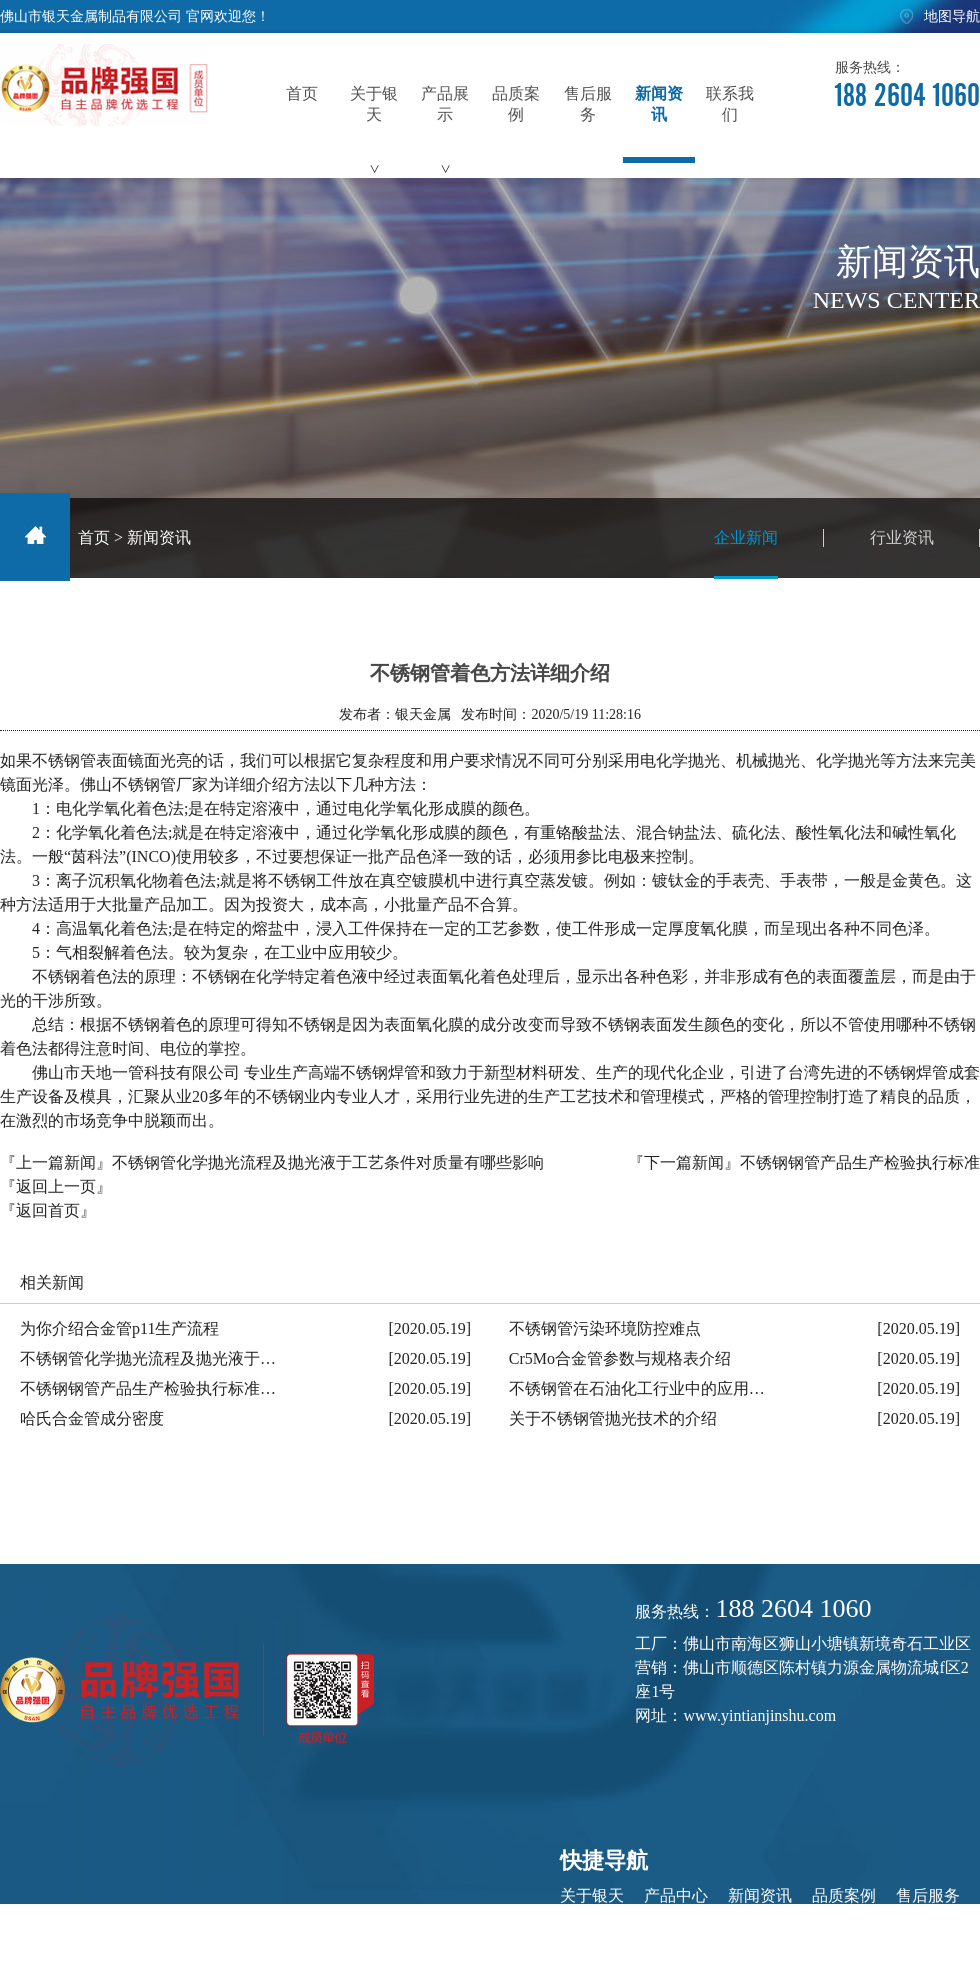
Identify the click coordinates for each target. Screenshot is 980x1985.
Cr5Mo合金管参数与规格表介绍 (620, 1358)
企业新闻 (746, 553)
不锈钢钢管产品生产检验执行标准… (148, 1388)
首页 (94, 537)
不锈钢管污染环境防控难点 (605, 1328)
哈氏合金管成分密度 (92, 1418)
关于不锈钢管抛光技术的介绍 (613, 1418)
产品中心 (676, 1895)
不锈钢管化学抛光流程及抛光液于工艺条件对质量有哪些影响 (328, 1162)
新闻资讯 (159, 537)
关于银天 (592, 1895)
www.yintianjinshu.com (759, 1715)
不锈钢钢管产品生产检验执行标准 (860, 1162)
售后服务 (928, 1895)
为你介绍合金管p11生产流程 (119, 1328)
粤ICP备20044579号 (473, 1945)
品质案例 (844, 1895)
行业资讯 (902, 537)
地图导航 (952, 16)
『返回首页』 (48, 1210)
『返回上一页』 (56, 1186)
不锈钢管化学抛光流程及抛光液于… (148, 1358)
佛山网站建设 (924, 1945)
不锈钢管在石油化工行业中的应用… (637, 1388)
